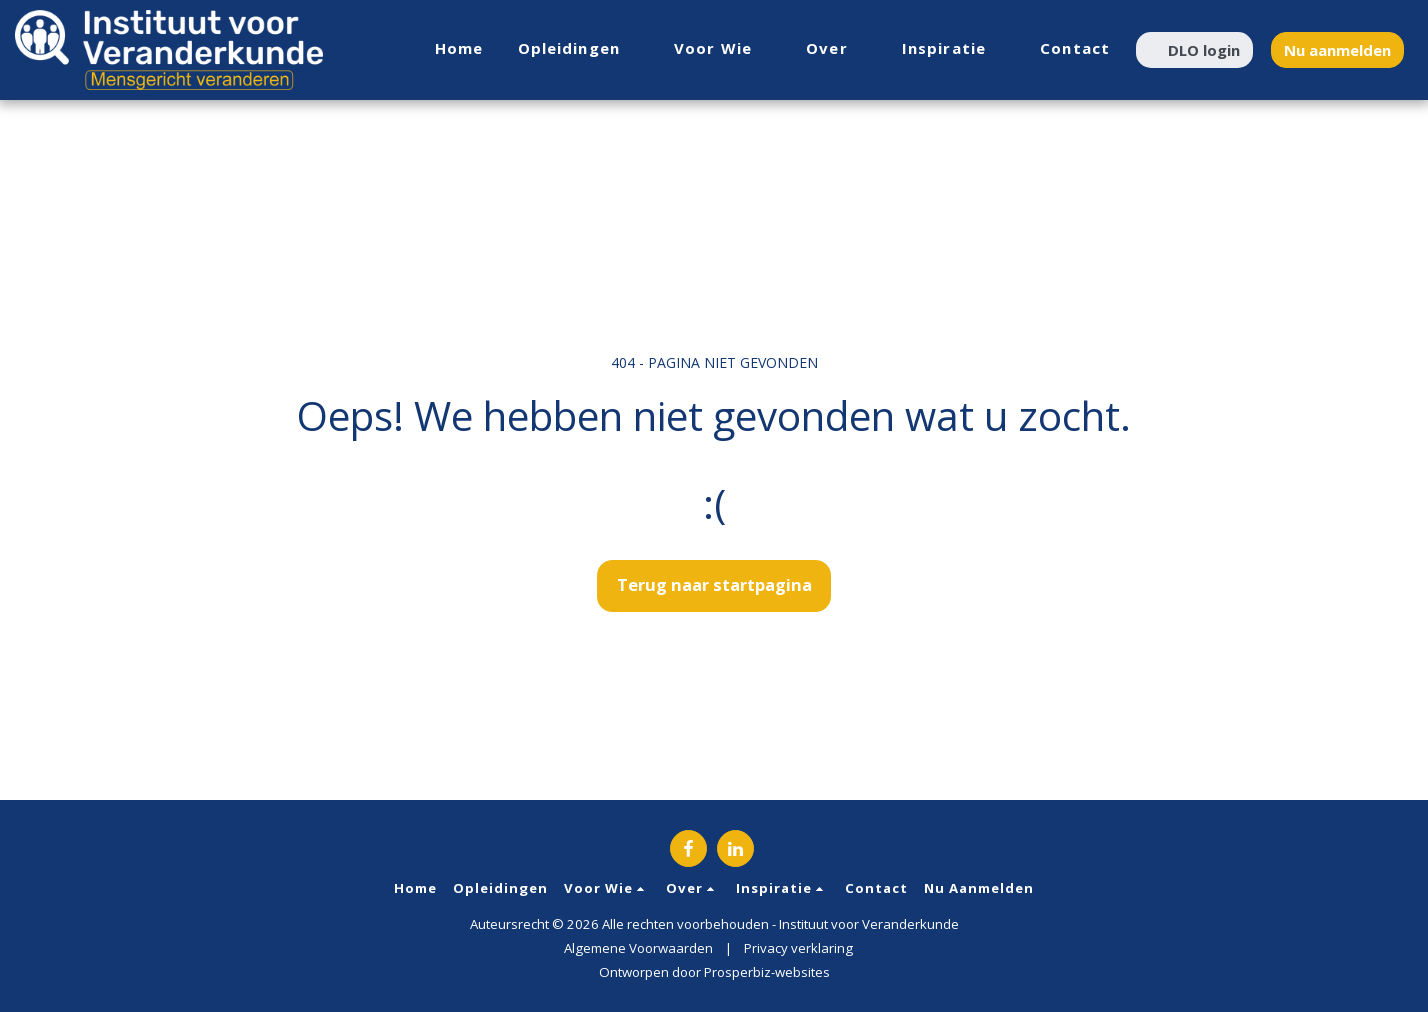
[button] (579, 49)
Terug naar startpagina (714, 584)
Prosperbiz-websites (767, 972)
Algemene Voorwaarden (638, 948)
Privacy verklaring (798, 948)
